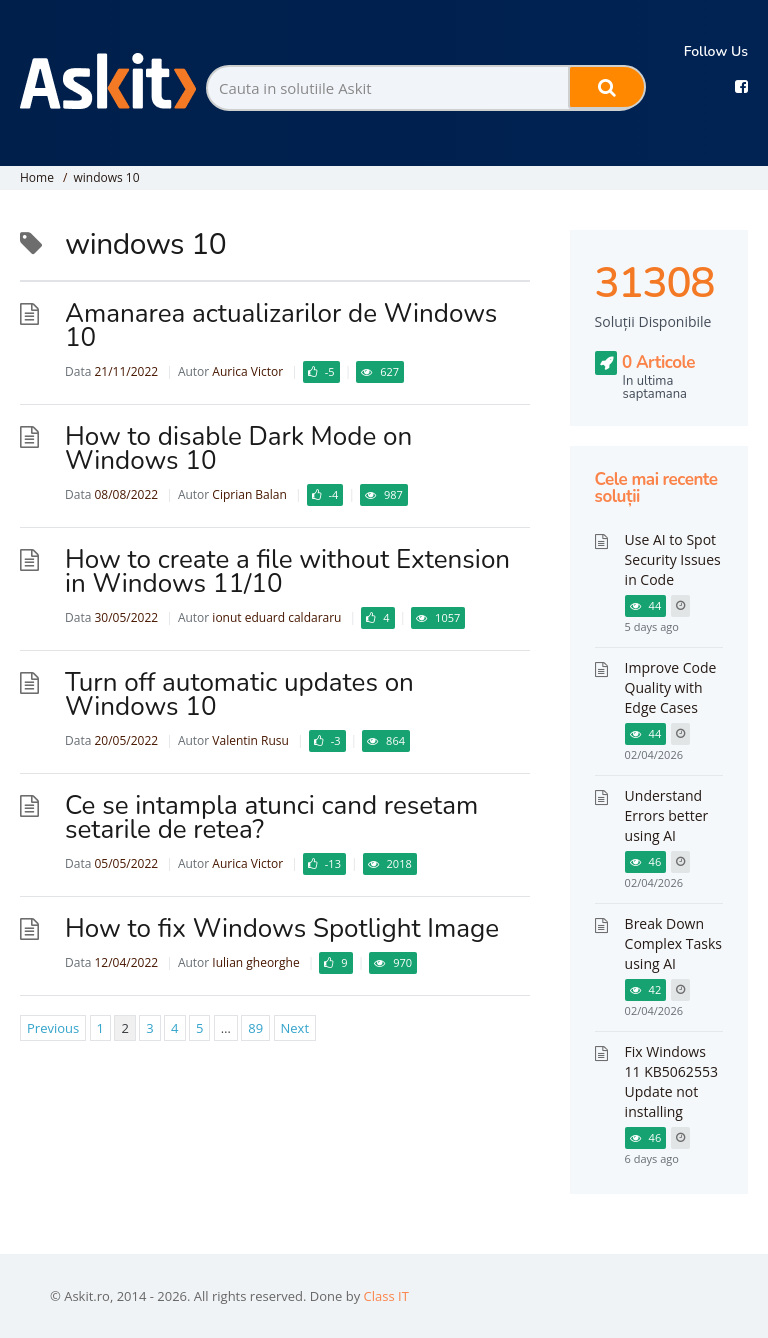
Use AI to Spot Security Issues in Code (673, 559)
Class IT (386, 1296)
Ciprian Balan (249, 494)
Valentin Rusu (250, 740)
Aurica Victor (247, 371)
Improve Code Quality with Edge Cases (671, 687)
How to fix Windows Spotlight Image (282, 928)
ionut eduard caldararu (276, 617)
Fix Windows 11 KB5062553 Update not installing (671, 1081)
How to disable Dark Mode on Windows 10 (238, 448)
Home (37, 177)
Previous (53, 1028)
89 (255, 1028)
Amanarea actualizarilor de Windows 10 (281, 325)
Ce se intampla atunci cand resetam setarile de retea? (271, 817)
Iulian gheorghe (255, 962)
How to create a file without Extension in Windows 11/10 (287, 571)
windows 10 (106, 177)
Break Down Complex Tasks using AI (673, 943)
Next (295, 1028)
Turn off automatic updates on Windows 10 (239, 694)
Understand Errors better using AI (667, 815)
